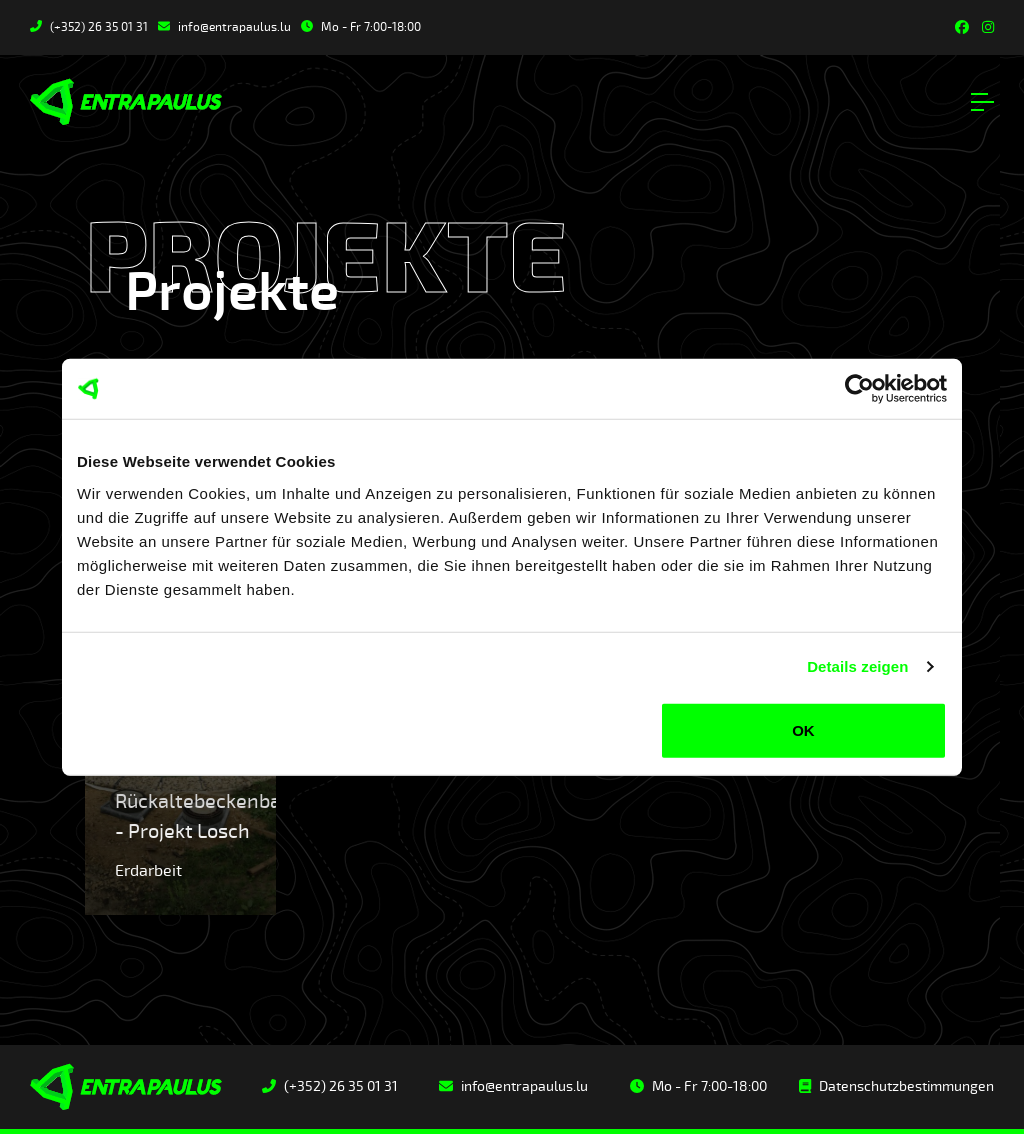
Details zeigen (857, 666)
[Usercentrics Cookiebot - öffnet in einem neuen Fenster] (859, 389)
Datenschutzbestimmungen (896, 1086)
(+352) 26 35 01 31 (89, 27)
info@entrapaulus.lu (224, 27)
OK (803, 729)
